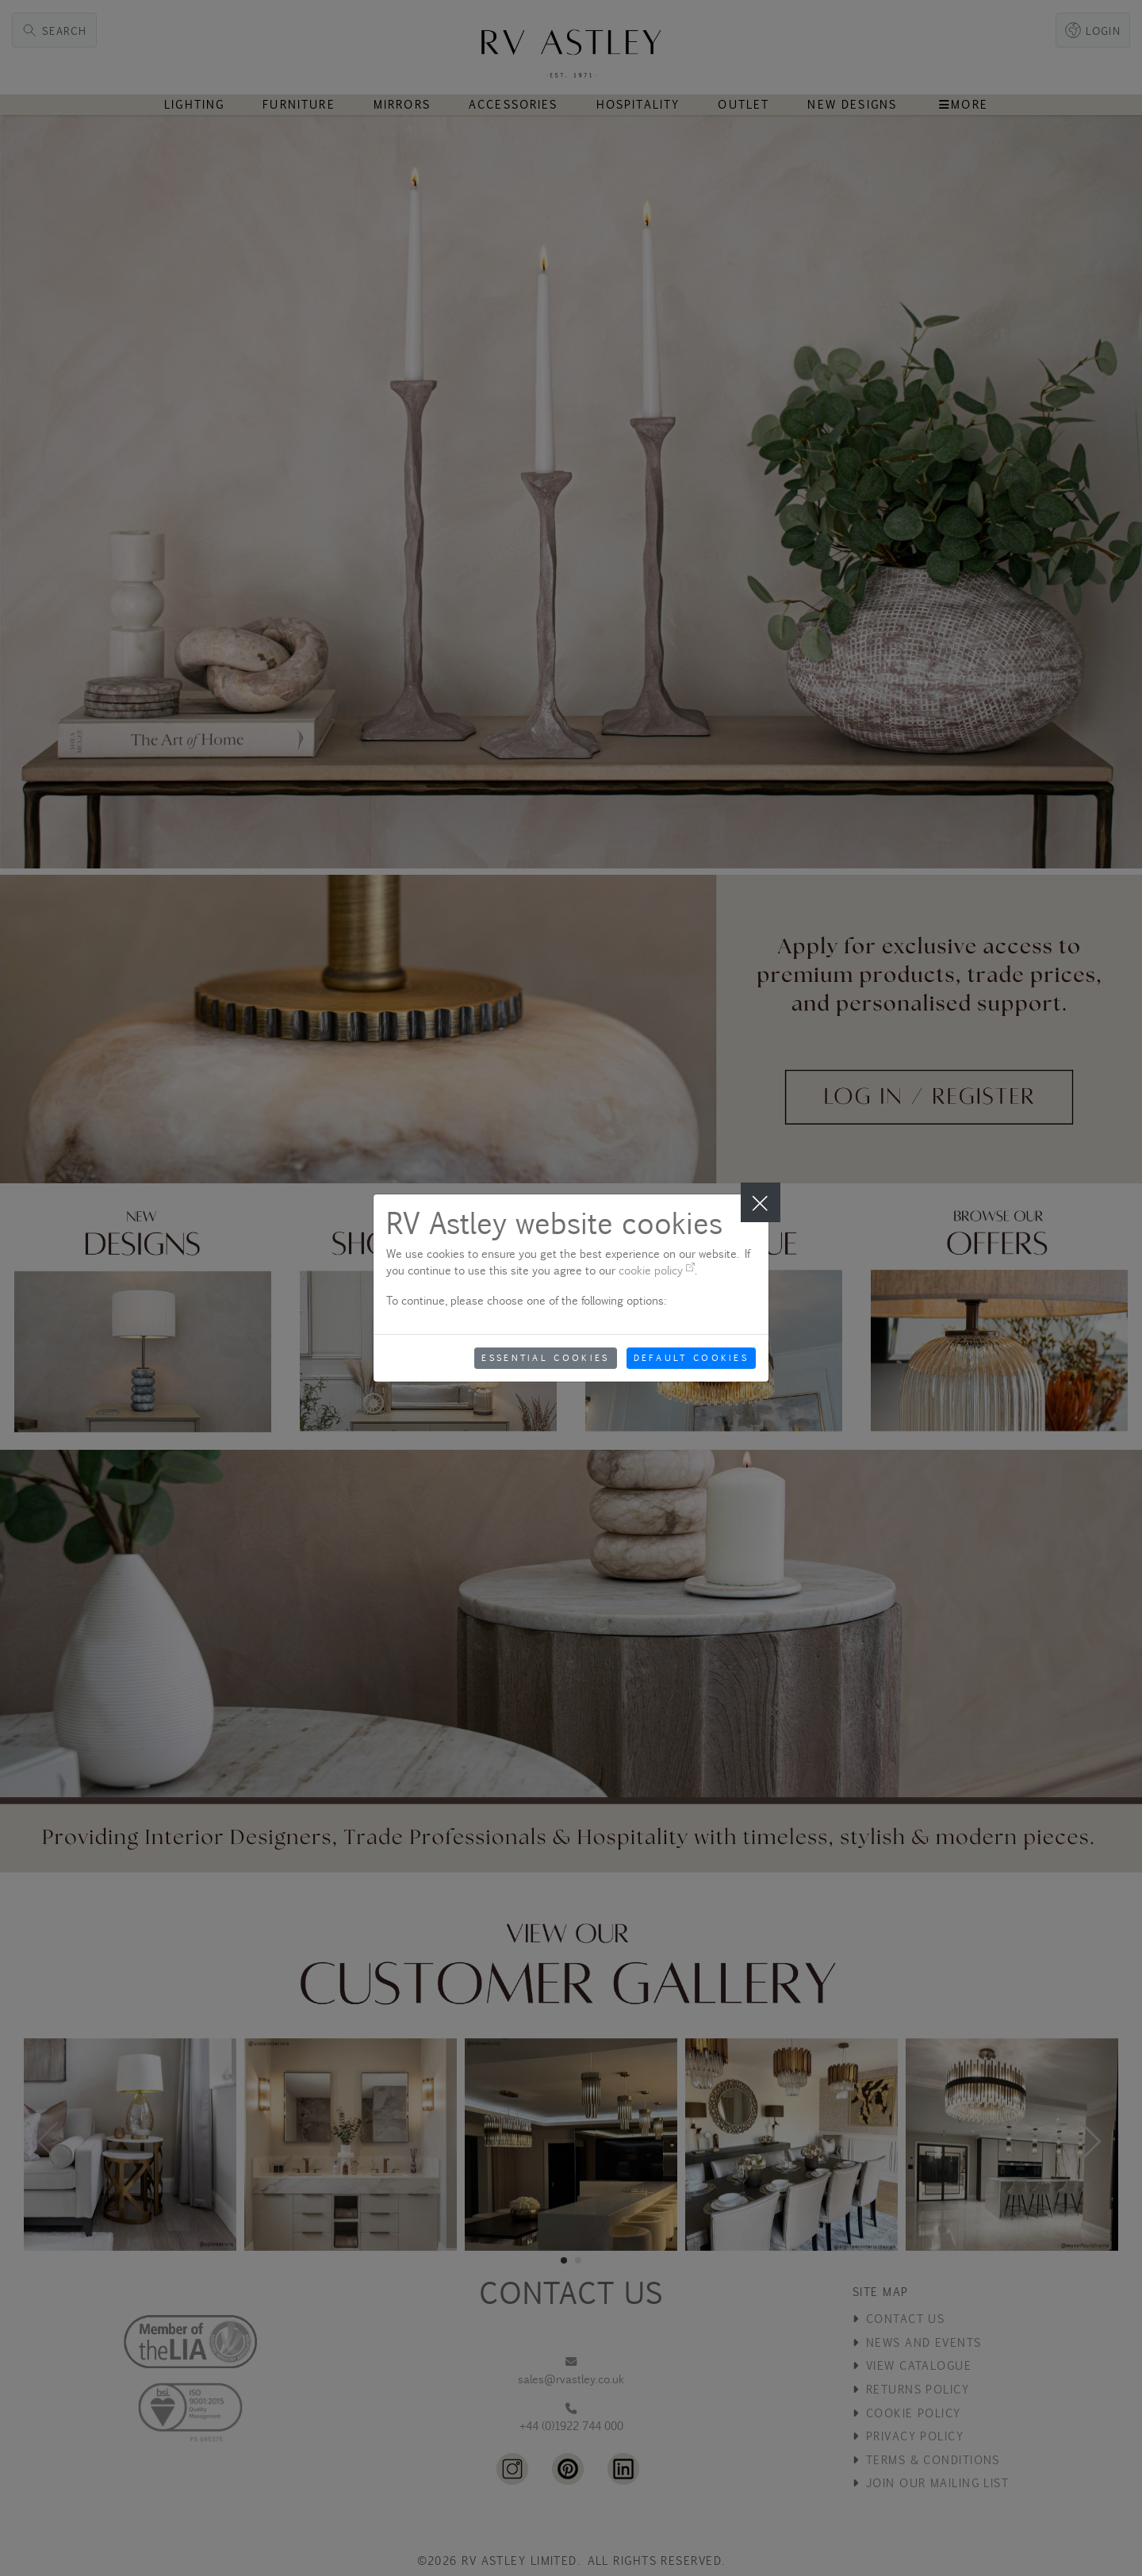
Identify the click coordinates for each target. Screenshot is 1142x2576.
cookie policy (657, 1270)
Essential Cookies (545, 1357)
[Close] (760, 1202)
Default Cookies (691, 1357)
